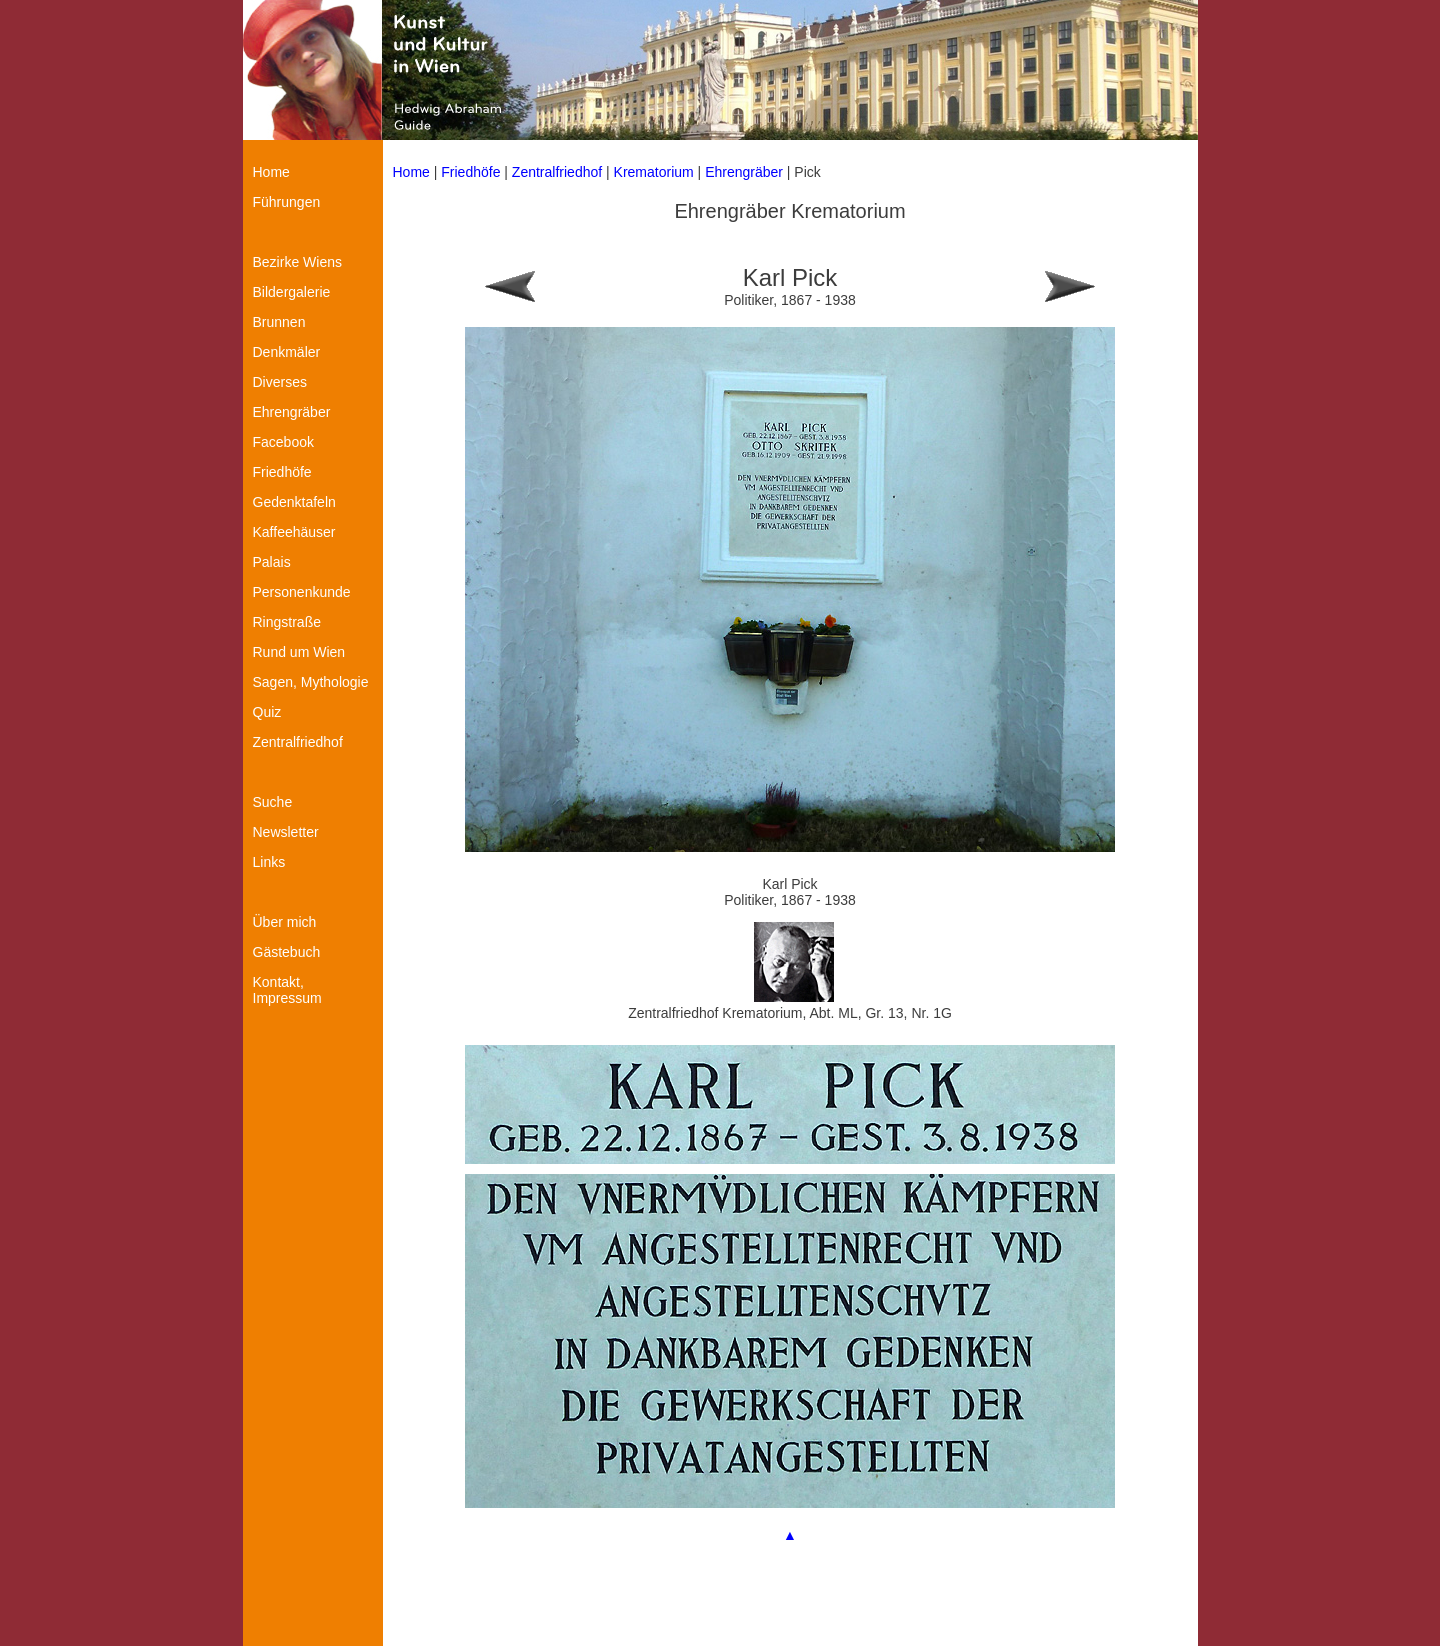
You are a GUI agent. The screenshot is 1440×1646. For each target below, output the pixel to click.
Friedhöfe (470, 172)
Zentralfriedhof (559, 172)
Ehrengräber (744, 172)
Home (411, 172)
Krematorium (654, 172)
